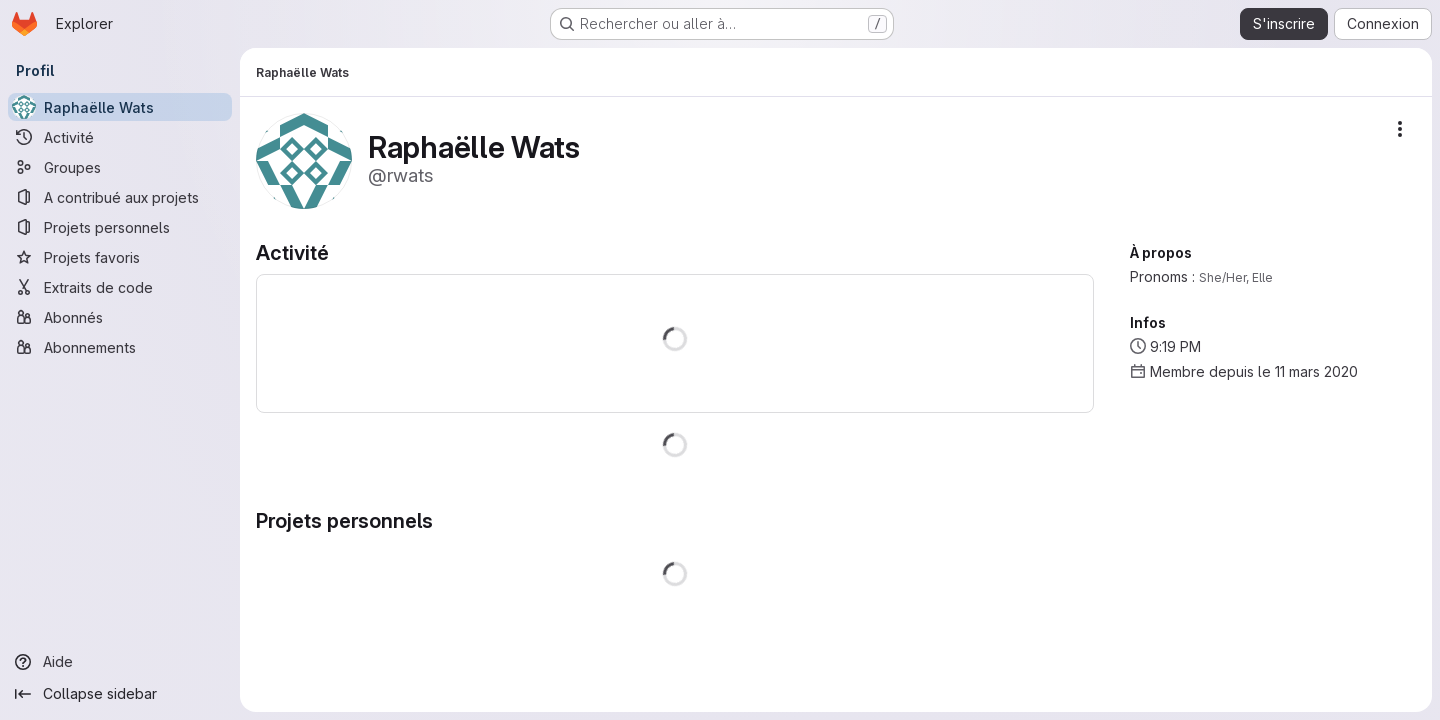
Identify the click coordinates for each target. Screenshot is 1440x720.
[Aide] (120, 662)
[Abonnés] (120, 317)
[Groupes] (120, 167)
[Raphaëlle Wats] (120, 107)
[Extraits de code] (120, 287)
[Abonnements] (120, 347)
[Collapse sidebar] (120, 694)
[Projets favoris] (120, 257)
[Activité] (120, 137)
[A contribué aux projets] (120, 197)
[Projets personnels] (120, 227)
